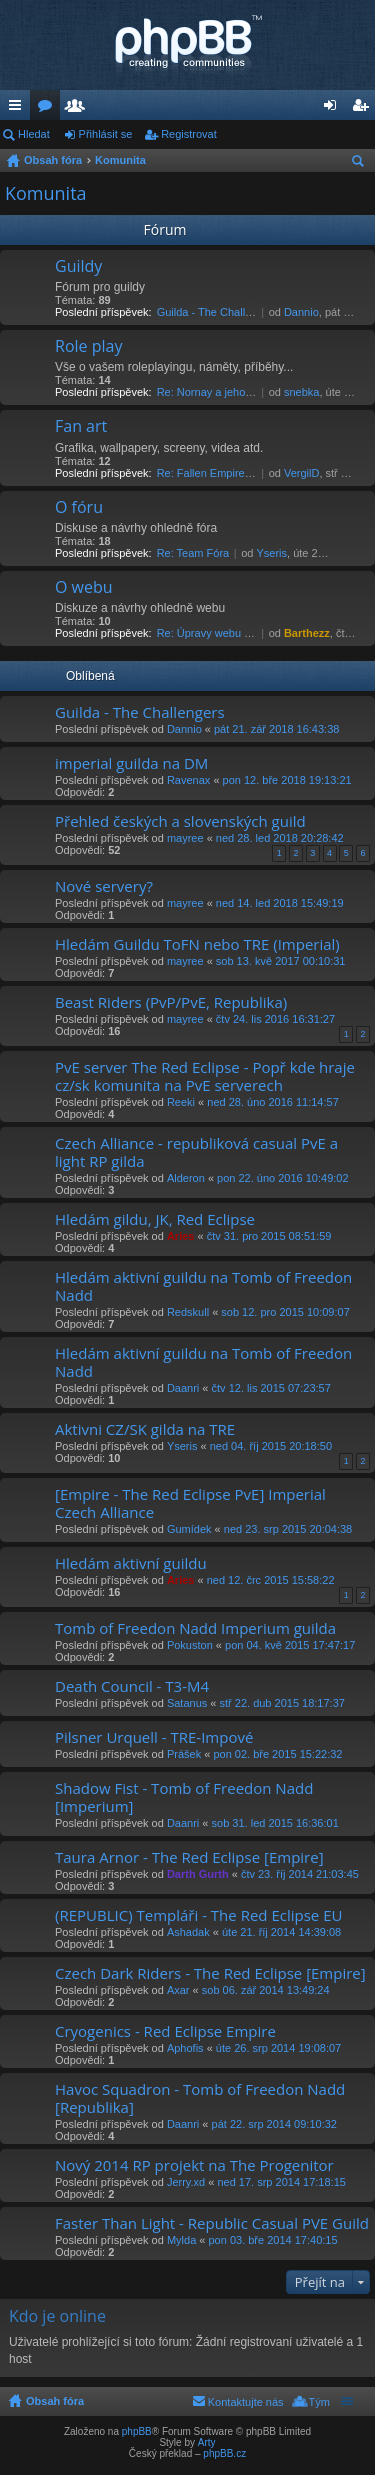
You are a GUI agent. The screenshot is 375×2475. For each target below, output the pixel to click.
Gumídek (189, 1529)
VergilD (301, 473)
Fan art (81, 427)
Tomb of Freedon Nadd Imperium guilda (195, 1628)
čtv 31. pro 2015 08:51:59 (269, 1236)
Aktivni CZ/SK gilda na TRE (145, 1429)
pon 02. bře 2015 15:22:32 (277, 1754)
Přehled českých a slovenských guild (180, 821)
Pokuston (190, 1645)
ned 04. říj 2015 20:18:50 (271, 1446)
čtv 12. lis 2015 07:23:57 (271, 1388)
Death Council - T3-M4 (132, 1686)
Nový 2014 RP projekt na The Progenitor (194, 2165)
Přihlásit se (106, 134)
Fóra (49, 109)
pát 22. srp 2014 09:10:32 (274, 2124)
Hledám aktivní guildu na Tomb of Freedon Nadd (203, 1286)
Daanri (183, 1388)
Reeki (181, 1102)
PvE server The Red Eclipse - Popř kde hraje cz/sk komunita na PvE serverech (205, 1076)
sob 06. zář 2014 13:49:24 (266, 1990)
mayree (185, 838)
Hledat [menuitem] (360, 164)
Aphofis (185, 2048)
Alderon (186, 1178)
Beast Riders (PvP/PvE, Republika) (171, 1002)
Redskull (188, 1312)
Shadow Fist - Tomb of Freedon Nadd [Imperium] (184, 1797)
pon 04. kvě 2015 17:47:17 (290, 1645)
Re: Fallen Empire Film (213, 473)
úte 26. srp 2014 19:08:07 (278, 2048)
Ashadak (188, 1932)
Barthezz (307, 633)
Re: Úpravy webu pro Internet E (234, 633)
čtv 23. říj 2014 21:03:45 (300, 1874)
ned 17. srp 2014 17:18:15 (281, 2182)
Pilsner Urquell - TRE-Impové (154, 1737)
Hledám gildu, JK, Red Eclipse (155, 1219)
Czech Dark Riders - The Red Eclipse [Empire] (210, 1973)
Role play (88, 347)
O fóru (79, 508)
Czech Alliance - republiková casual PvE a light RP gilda (196, 1152)
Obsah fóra (53, 160)
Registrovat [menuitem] (364, 109)
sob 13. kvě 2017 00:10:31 (281, 961)
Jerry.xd (186, 2182)
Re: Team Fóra (193, 553)
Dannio (301, 312)
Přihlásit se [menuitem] (334, 109)
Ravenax (188, 780)
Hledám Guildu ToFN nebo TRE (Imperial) (197, 944)
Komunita (120, 160)
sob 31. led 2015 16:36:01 (275, 1823)
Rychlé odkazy (19, 109)
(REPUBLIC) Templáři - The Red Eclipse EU (198, 1915)
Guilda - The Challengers (218, 312)
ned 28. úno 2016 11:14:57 (273, 1102)
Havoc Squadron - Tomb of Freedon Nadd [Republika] (200, 2098)
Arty (207, 2442)
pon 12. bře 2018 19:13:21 (287, 780)
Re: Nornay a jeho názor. (218, 392)
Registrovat (189, 134)
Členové (79, 109)
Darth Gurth (198, 1874)
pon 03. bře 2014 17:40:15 (272, 2240)
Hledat (34, 134)
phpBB (137, 2431)
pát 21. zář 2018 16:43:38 (276, 729)
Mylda (181, 2240)
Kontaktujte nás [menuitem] (246, 2402)
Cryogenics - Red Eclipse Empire (165, 2031)
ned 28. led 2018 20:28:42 (280, 838)
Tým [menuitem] (319, 2402)
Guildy (78, 267)
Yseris (271, 553)
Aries (181, 1236)
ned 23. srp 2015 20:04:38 (288, 1529)
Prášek (184, 1754)
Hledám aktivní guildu (131, 1563)
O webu (84, 588)
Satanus (187, 1703)
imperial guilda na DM (131, 763)
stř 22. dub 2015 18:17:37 (282, 1703)
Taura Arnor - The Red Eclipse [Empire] (189, 1857)
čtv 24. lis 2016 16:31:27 (275, 1019)
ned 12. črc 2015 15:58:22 (271, 1580)
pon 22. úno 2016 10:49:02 (283, 1178)
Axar (178, 1990)
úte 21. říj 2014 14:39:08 (281, 1932)
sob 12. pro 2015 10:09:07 (285, 1312)
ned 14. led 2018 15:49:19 (280, 903)
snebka (301, 392)
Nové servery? (104, 886)
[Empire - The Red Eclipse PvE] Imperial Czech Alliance (190, 1503)
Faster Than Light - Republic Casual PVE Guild (212, 2223)
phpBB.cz (224, 2453)
